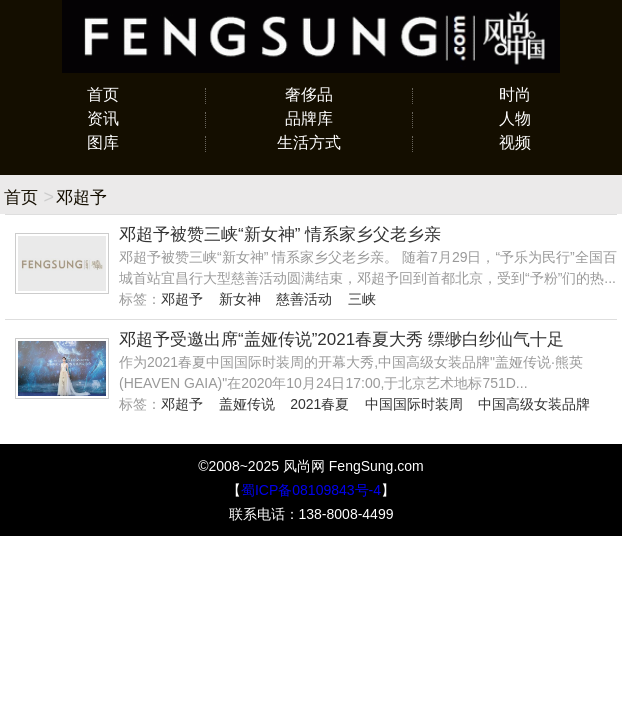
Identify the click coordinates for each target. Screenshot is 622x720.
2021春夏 (319, 404)
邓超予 (182, 299)
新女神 (240, 299)
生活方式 (309, 142)
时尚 (515, 94)
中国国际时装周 (414, 404)
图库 (103, 142)
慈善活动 (304, 299)
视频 (515, 142)
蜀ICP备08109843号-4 (311, 490)
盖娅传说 (247, 404)
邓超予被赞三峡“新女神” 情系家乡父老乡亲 (280, 234)
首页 (103, 94)
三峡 (362, 299)
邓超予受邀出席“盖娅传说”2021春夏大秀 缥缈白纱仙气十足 (341, 339)
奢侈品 (309, 94)
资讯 (103, 118)
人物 (515, 118)
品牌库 (309, 118)
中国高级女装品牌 (534, 404)
